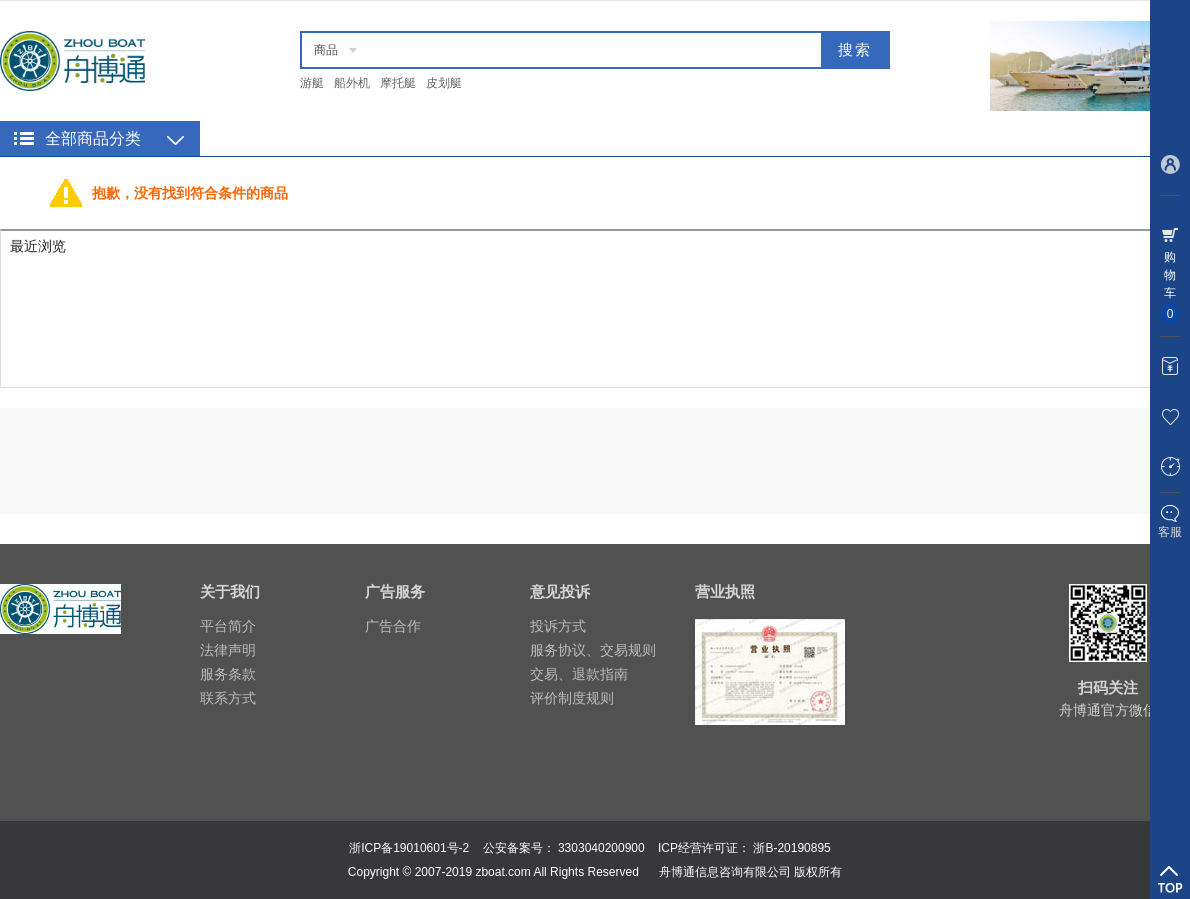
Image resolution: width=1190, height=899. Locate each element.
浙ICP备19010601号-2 (409, 848)
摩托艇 (398, 83)
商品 (326, 50)
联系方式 (228, 698)
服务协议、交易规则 (593, 650)
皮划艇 (444, 83)
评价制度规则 (572, 698)
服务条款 (228, 674)
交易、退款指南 (579, 674)
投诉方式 (558, 626)
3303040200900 (601, 848)
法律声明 (228, 650)
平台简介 (228, 626)
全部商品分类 (93, 138)
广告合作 (393, 626)
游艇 (312, 83)
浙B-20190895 (791, 848)
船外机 (352, 83)
